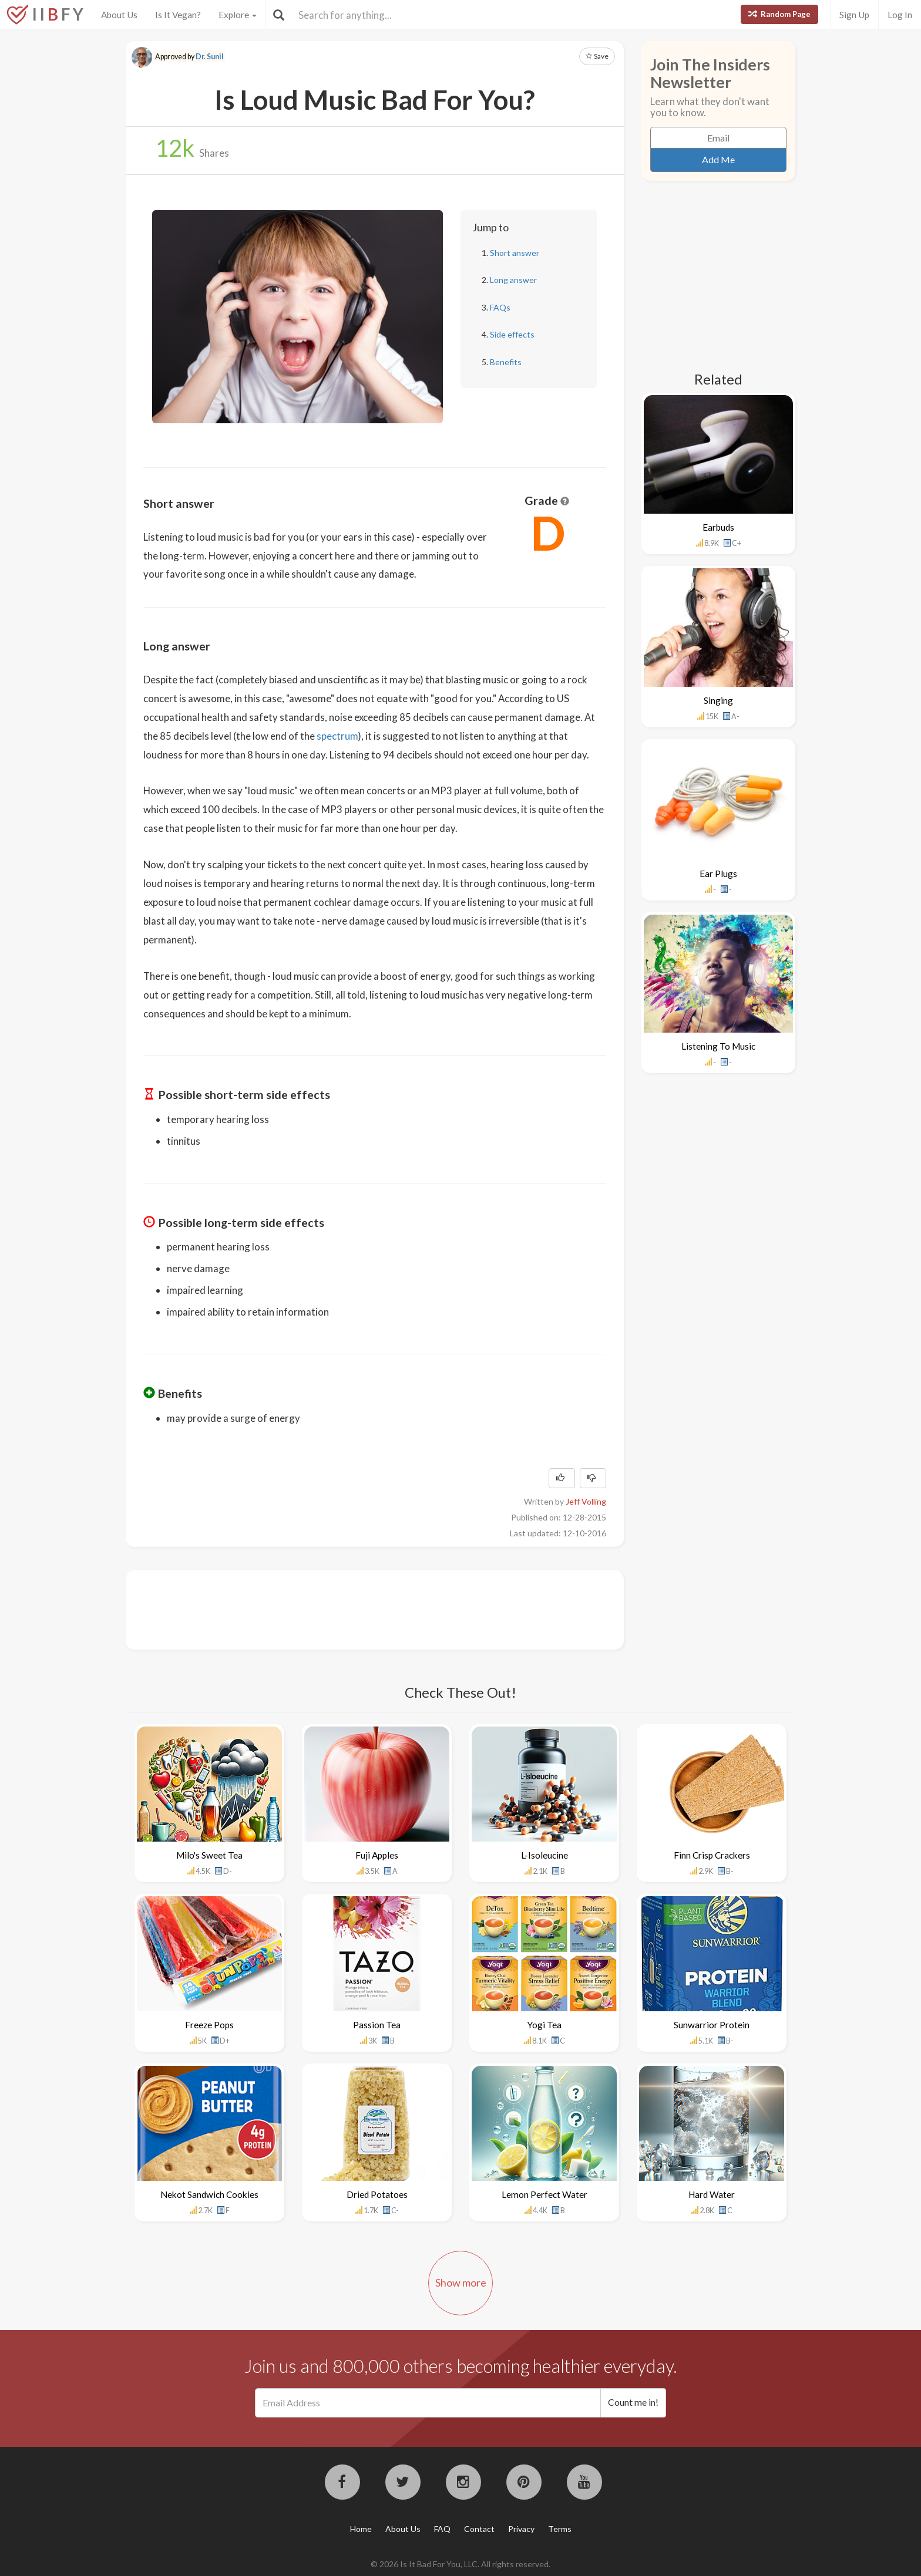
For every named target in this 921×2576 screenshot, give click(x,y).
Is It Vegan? (178, 14)
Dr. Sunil (210, 56)
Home (361, 2529)
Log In (900, 14)
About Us (119, 14)
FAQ (442, 2529)
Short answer (514, 253)
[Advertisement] (357, 1608)
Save (597, 56)
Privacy (521, 2529)
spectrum (337, 736)
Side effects (512, 334)
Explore (238, 14)
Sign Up (854, 14)
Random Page (779, 14)
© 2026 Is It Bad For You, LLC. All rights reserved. (460, 2564)
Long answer (513, 280)
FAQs (500, 307)
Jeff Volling (586, 1501)
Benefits (506, 362)
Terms (560, 2529)
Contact (479, 2529)
